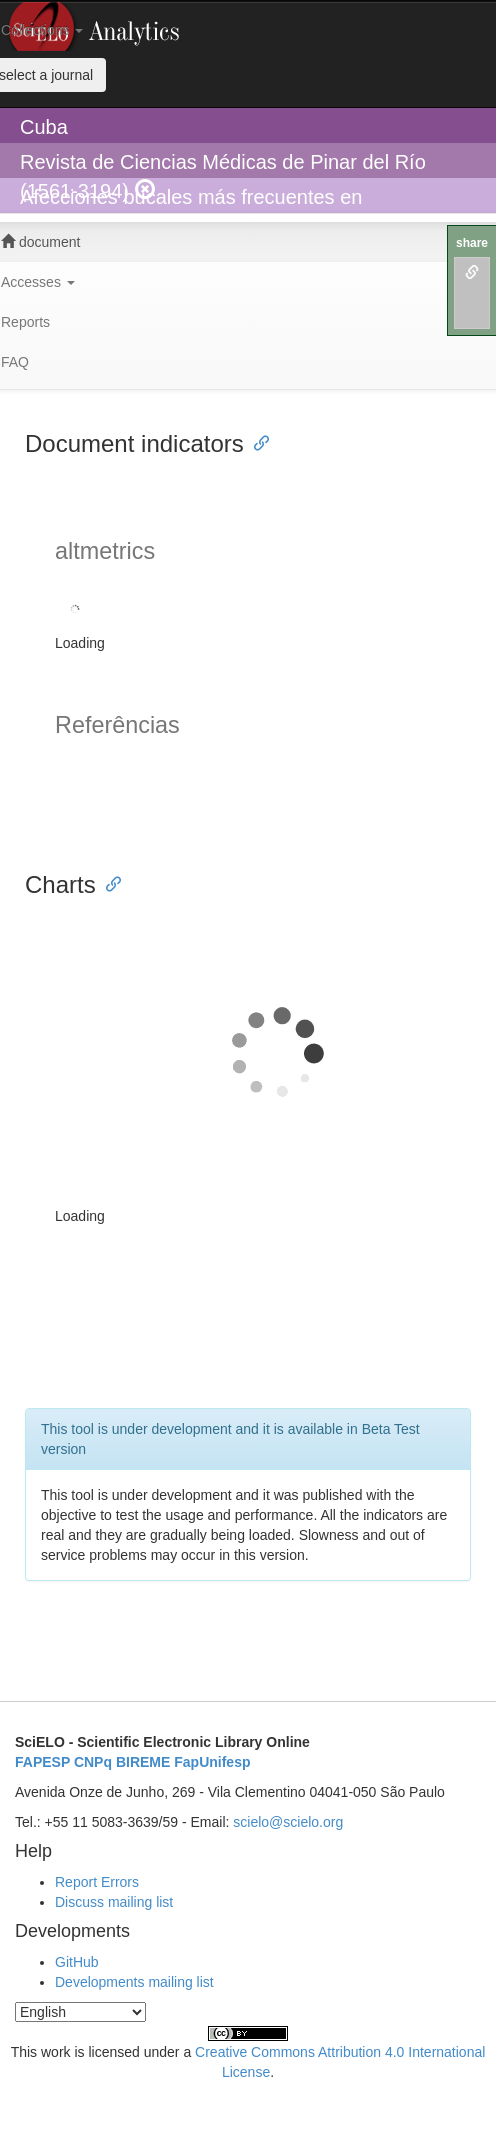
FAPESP (42, 1762)
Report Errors (97, 1882)
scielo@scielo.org (288, 1822)
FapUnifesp (212, 1762)
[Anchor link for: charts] (108, 882)
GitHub (77, 1962)
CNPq (93, 1762)
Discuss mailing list (114, 1902)
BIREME (143, 1762)
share (472, 243)
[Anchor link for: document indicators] (256, 441)
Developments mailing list (134, 1982)
